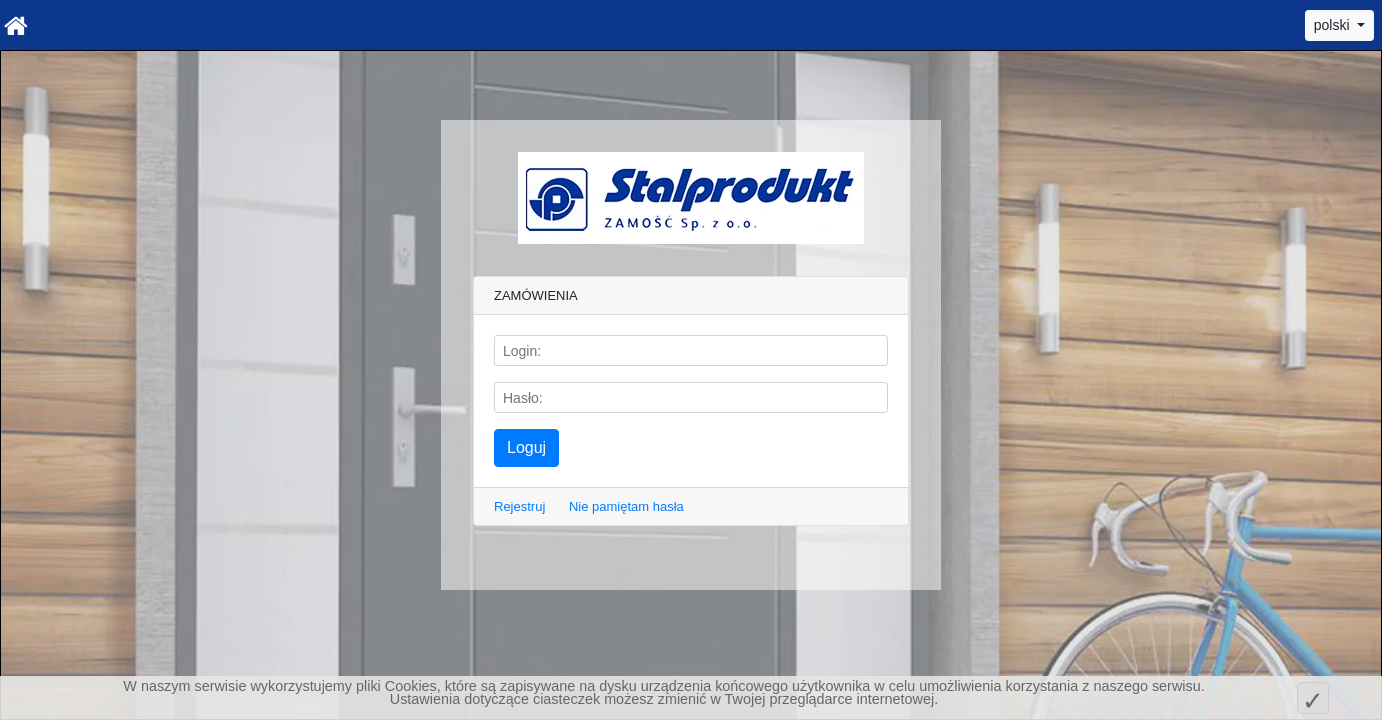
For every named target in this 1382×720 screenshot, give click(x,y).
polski (1334, 25)
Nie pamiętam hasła (626, 506)
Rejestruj (519, 506)
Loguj (526, 447)
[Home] (16, 25)
